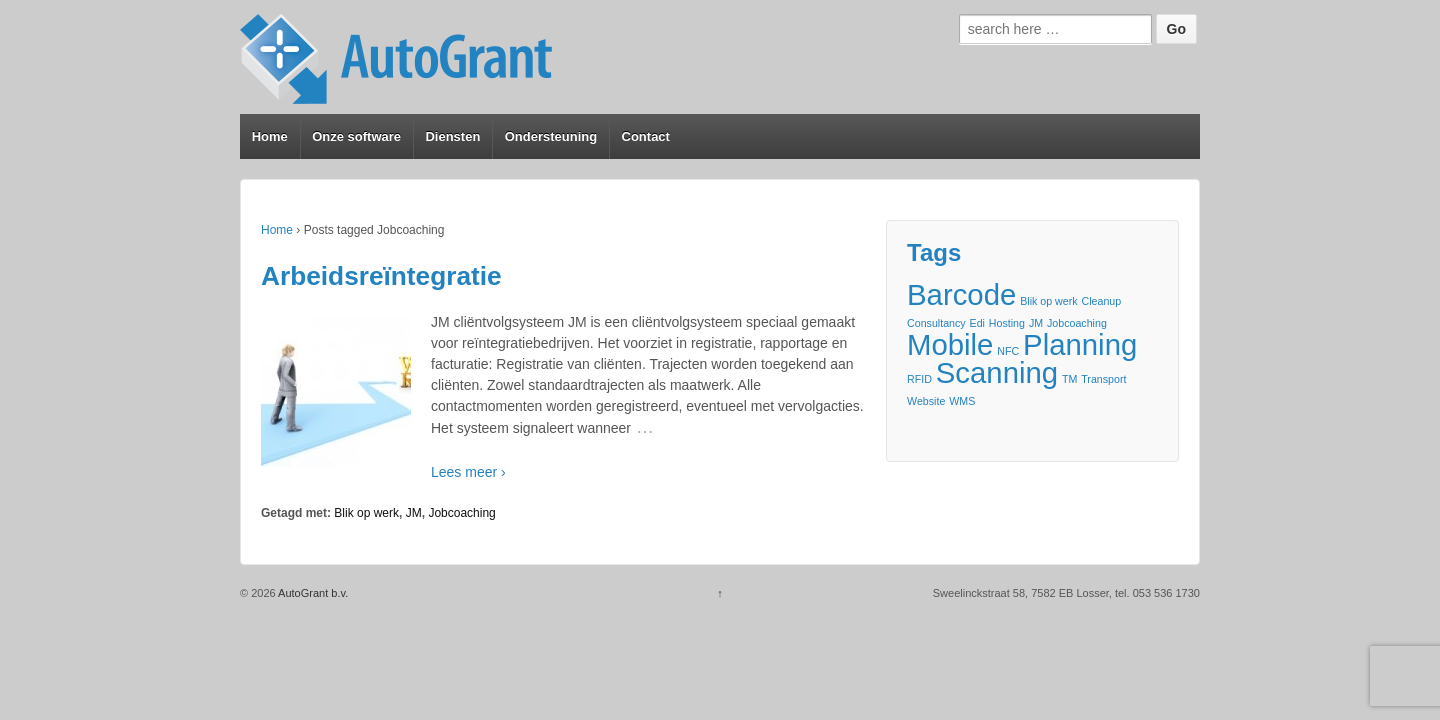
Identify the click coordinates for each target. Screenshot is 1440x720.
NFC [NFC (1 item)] (1008, 351)
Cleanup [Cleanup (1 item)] (1102, 301)
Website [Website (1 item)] (926, 401)
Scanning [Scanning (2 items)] (997, 372)
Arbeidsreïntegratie (381, 276)
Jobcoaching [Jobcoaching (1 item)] (1077, 323)
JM (414, 513)
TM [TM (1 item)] (1069, 379)
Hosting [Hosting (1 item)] (1007, 323)
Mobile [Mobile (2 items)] (950, 344)
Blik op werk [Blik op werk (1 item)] (1048, 301)
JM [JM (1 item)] (1036, 323)
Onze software (356, 136)
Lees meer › (468, 472)
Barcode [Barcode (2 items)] (961, 294)
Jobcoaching (461, 513)
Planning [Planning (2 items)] (1080, 344)
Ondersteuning (551, 136)
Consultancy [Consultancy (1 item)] (936, 323)
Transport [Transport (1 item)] (1103, 379)
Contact (646, 136)
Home (270, 136)
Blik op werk (366, 513)
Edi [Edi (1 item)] (977, 323)
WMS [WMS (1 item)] (962, 401)
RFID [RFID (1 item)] (919, 379)
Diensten (452, 136)
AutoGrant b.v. (312, 593)
